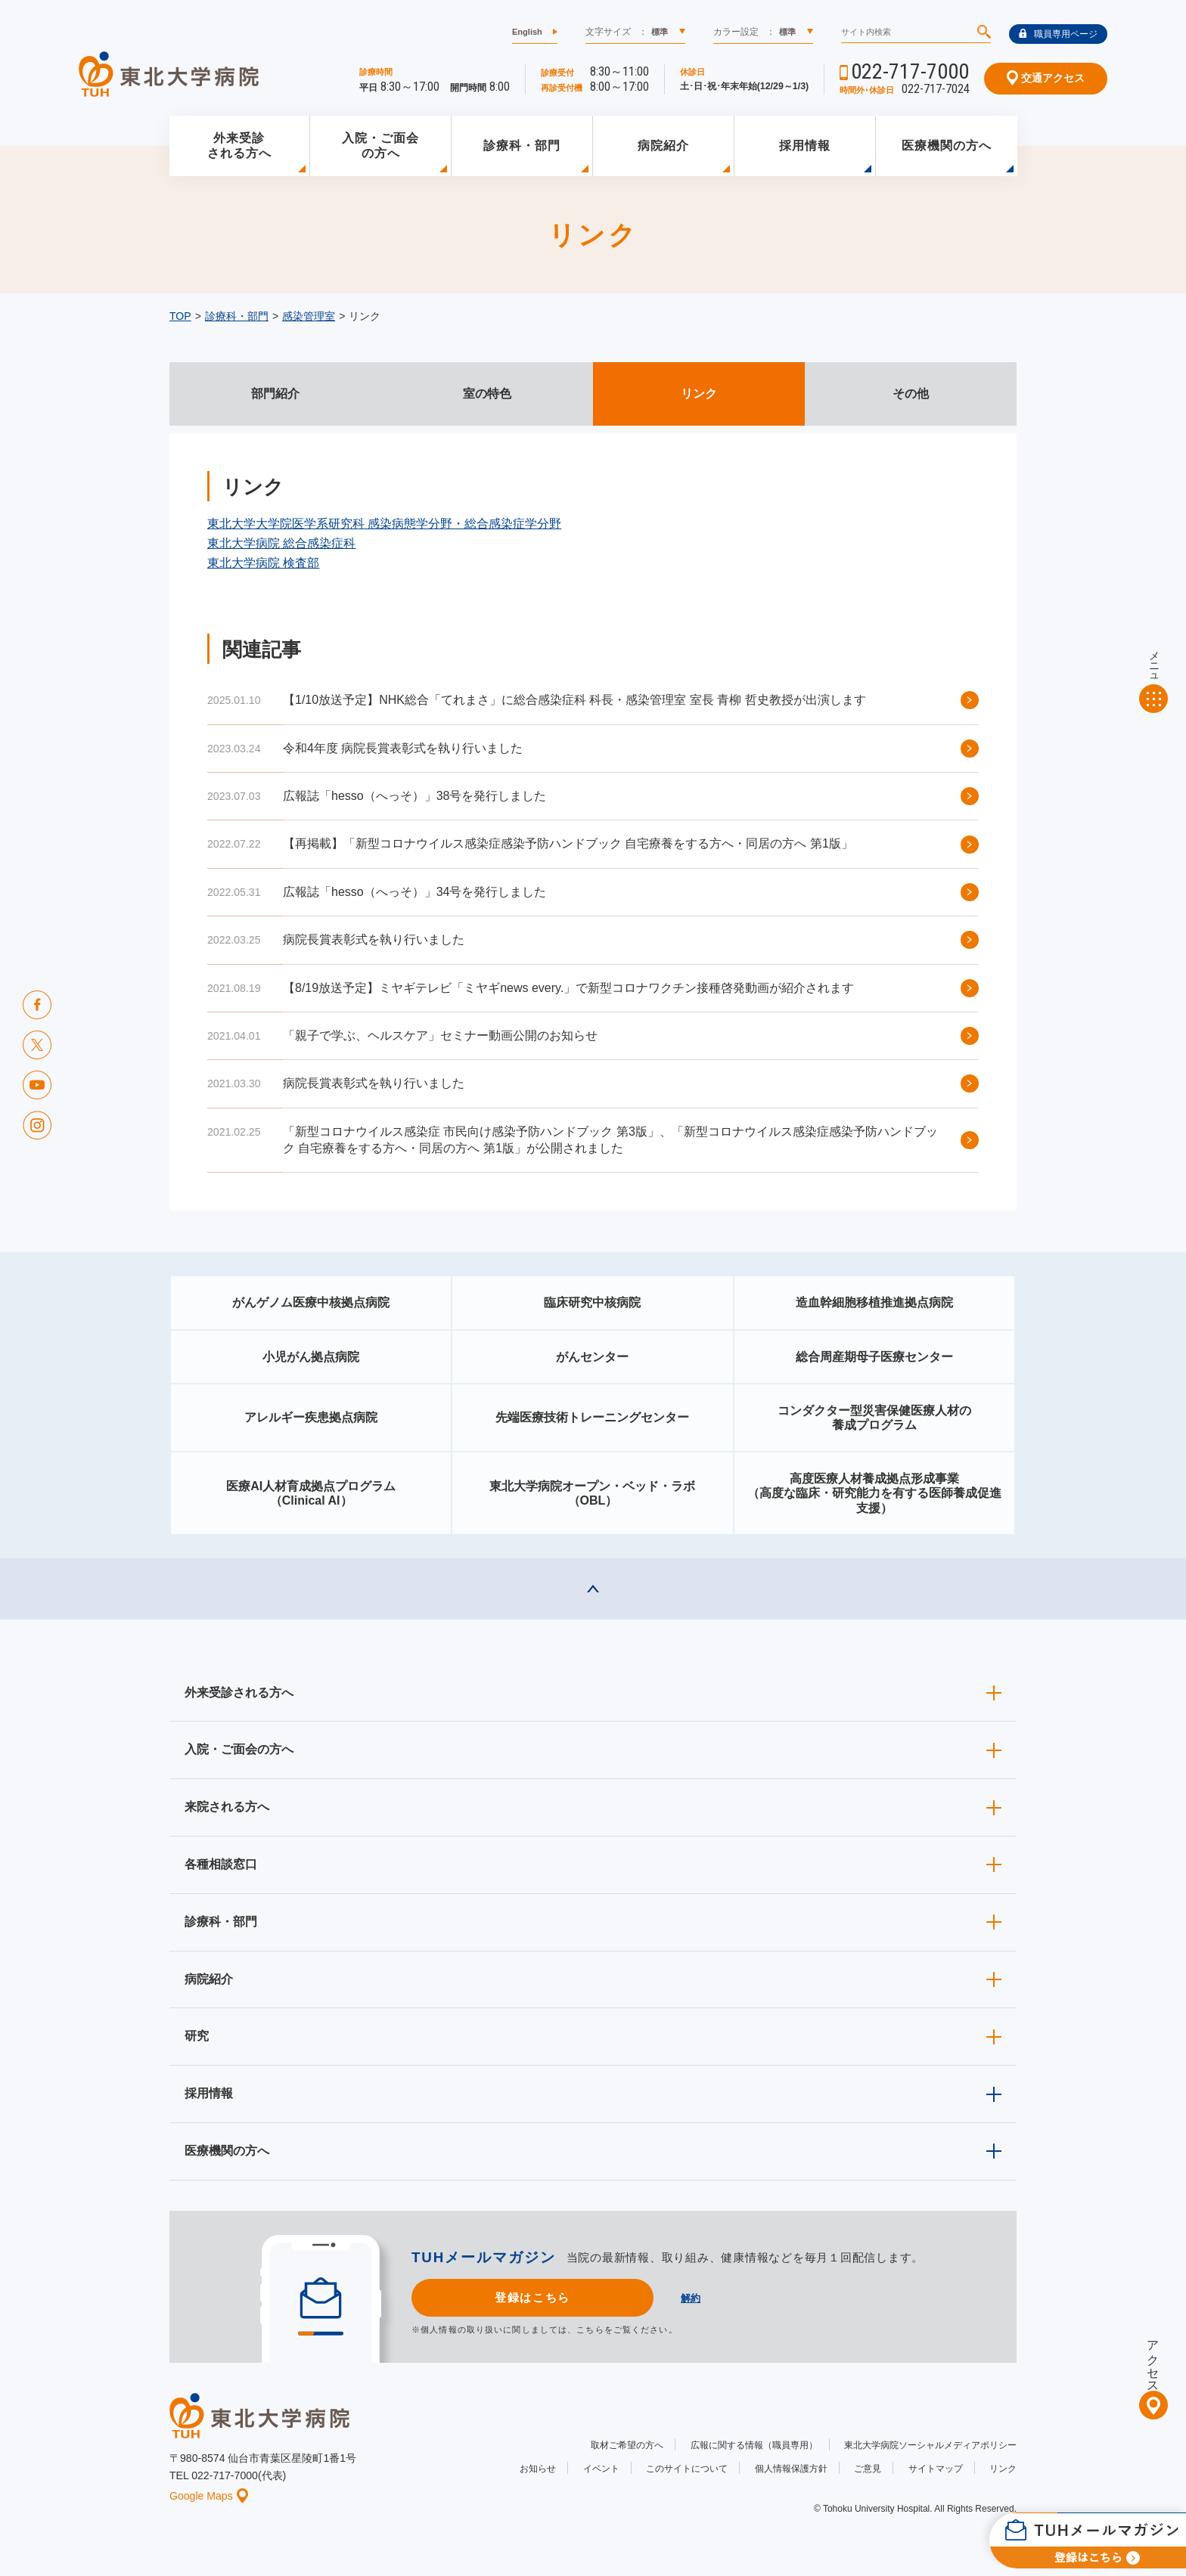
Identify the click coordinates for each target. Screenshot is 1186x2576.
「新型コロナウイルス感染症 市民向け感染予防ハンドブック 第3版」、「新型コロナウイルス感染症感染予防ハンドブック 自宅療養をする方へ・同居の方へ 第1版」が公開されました (610, 1140)
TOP (180, 316)
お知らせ (538, 2468)
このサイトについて (687, 2468)
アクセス (1153, 2360)
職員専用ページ (1058, 34)
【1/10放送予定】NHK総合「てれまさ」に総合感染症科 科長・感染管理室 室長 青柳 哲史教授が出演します (574, 699)
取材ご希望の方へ (627, 2445)
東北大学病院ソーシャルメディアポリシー (930, 2445)
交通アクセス (1046, 77)
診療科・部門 (521, 145)
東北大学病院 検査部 (263, 562)
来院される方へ (227, 1806)
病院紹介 (663, 145)
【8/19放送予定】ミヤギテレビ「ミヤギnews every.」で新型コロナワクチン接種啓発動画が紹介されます (568, 987)
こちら (590, 2329)
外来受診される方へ (239, 146)
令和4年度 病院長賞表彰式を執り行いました (403, 748)
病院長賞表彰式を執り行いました (373, 939)
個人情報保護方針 (791, 2468)
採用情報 (805, 145)
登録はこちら (532, 2297)
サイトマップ (935, 2468)
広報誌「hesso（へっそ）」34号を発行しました (415, 891)
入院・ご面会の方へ (380, 146)
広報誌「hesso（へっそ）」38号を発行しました (415, 795)
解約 (690, 2298)
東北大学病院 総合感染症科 (281, 543)
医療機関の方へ (947, 145)
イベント (601, 2468)
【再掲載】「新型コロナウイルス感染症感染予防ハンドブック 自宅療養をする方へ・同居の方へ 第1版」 (568, 843)
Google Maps (208, 2496)
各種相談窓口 (221, 1864)
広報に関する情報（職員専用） (754, 2445)
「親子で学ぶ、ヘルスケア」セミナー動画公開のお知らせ (440, 1035)
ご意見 (867, 2468)
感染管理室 (308, 316)
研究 (197, 2035)
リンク (1003, 2468)
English (527, 31)
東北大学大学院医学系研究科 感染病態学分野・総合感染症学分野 (384, 523)
